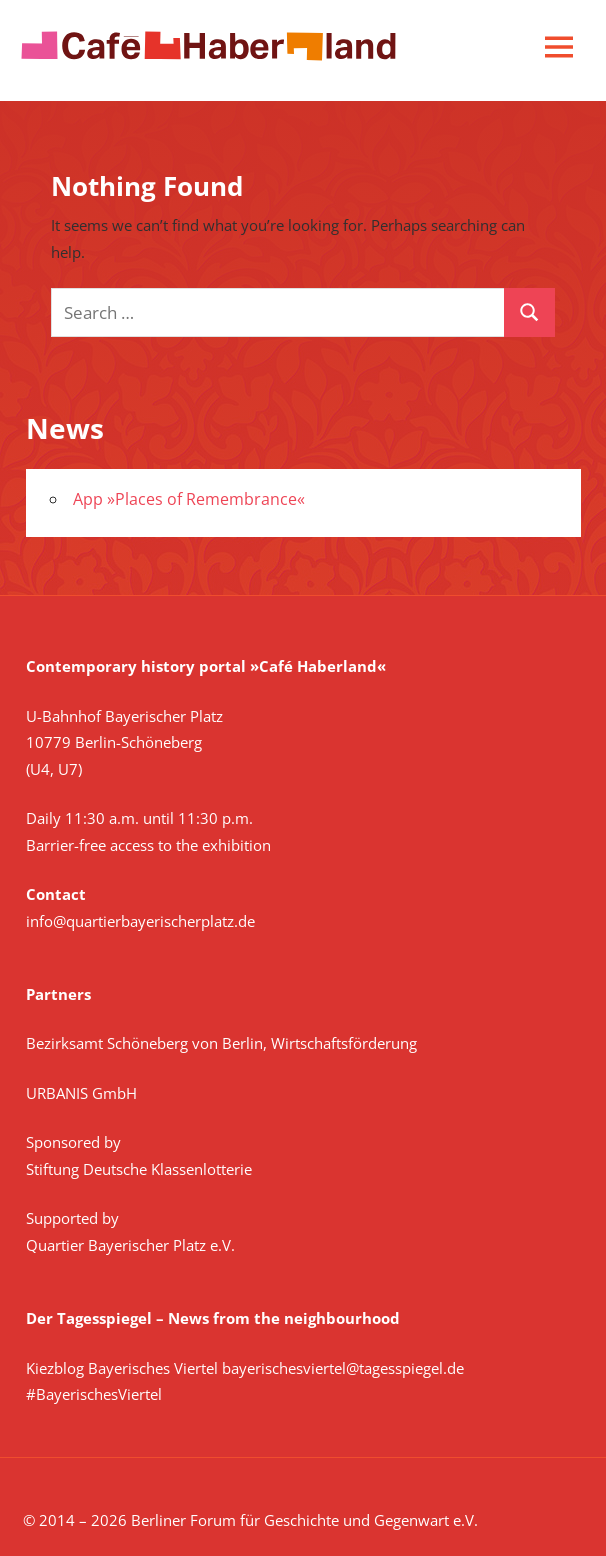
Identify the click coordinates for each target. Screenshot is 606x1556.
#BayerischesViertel (94, 1394)
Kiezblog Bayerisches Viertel (122, 1368)
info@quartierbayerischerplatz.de (140, 921)
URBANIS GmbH (81, 1093)
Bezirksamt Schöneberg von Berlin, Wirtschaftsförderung (221, 1043)
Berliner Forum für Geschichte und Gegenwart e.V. (304, 1520)
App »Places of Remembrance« (189, 499)
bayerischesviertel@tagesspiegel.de (343, 1368)
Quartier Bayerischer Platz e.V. (130, 1245)
